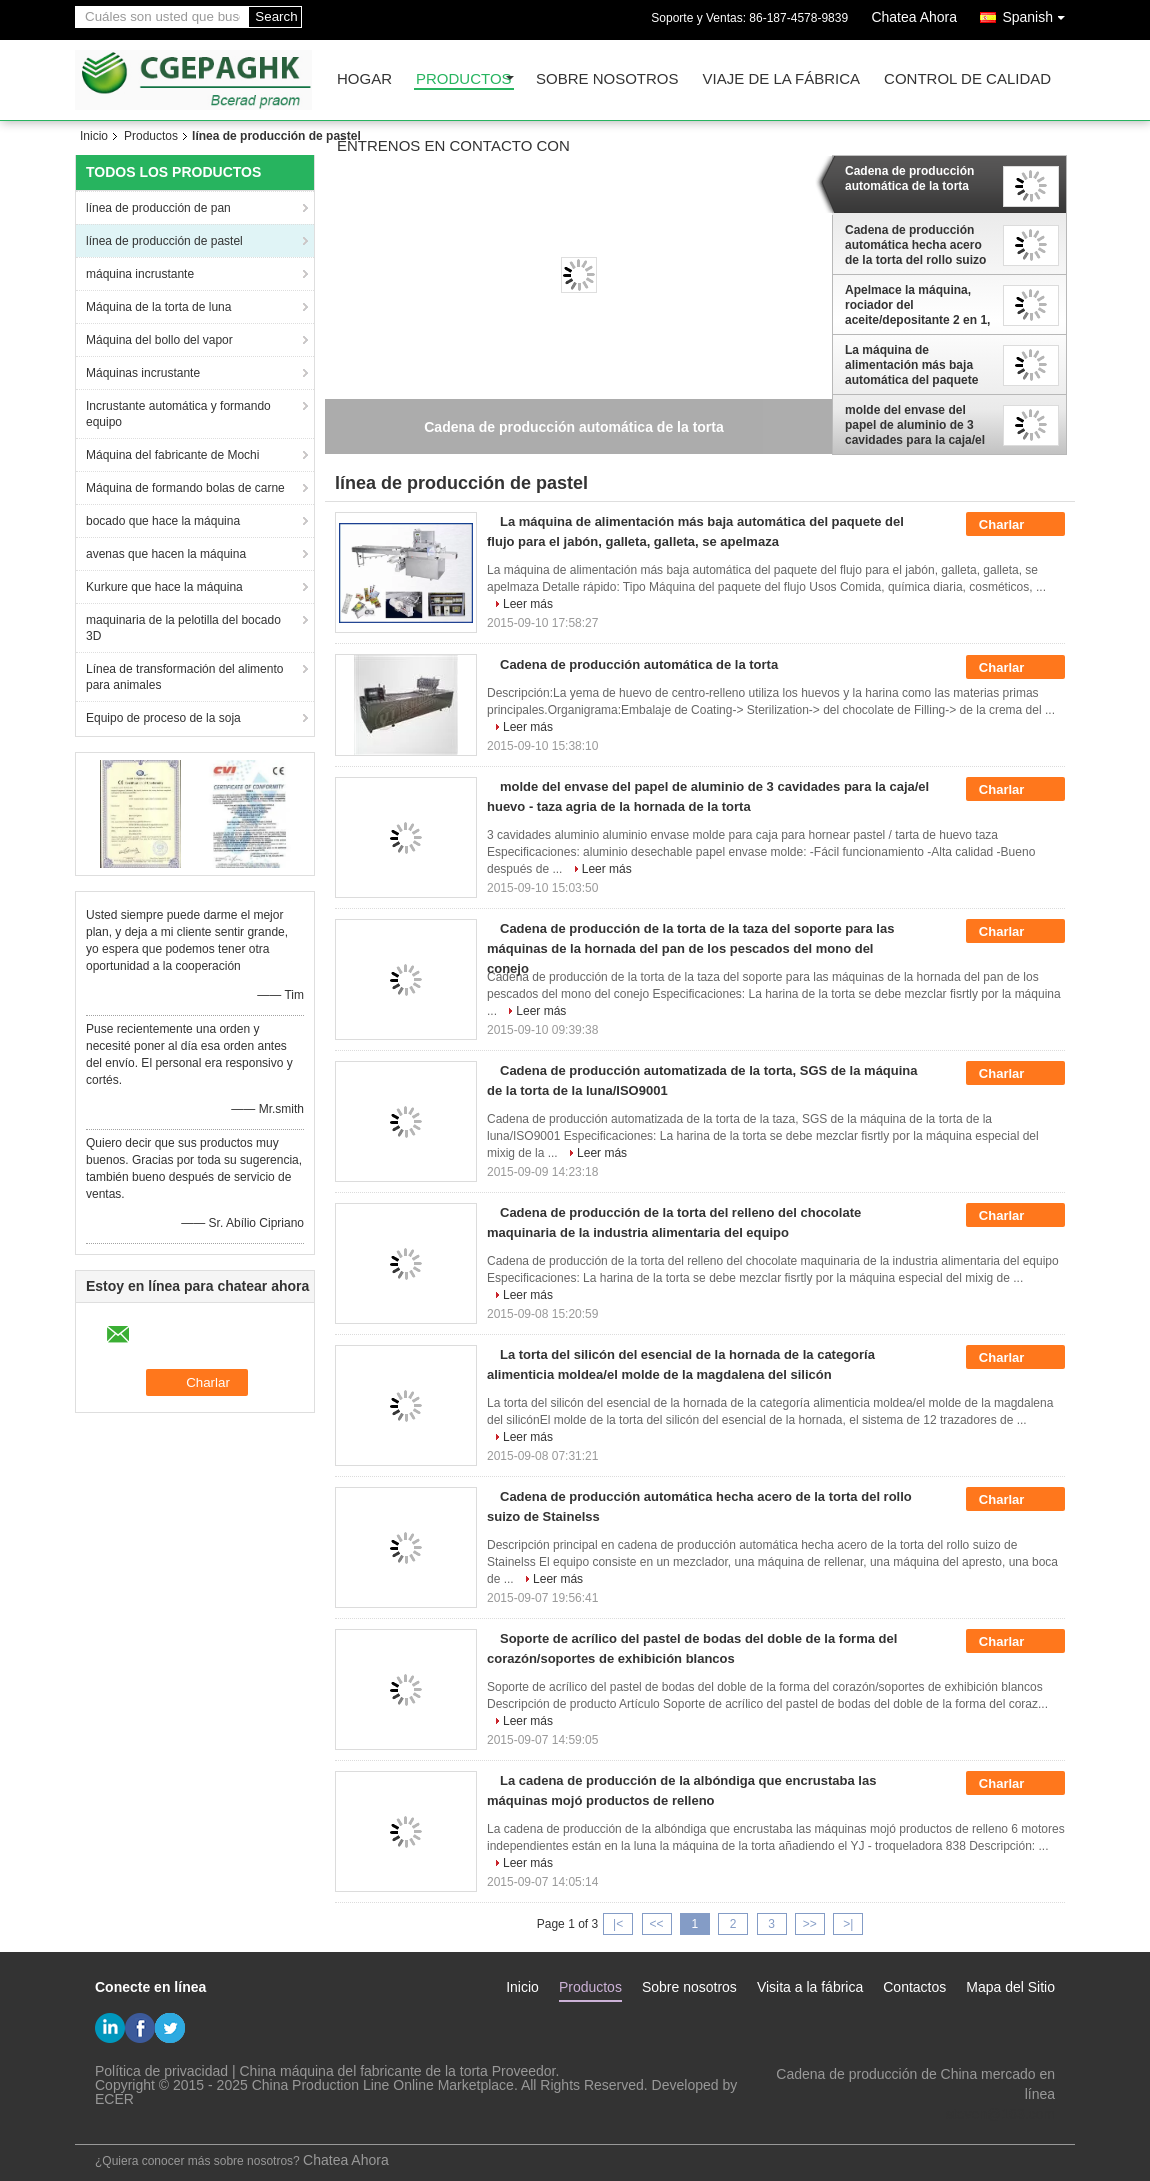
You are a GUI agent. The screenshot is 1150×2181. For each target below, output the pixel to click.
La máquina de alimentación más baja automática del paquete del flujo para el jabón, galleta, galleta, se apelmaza (911, 365)
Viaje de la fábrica (782, 79)
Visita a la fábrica (810, 1987)
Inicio (94, 136)
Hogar (364, 79)
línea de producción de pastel (164, 241)
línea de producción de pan (158, 208)
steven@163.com (1000, 2114)
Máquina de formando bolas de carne (185, 488)
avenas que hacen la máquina (166, 554)
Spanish (1038, 13)
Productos (464, 79)
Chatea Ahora (914, 17)
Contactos (914, 1987)
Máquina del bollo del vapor (159, 340)
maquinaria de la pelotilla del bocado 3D (183, 628)
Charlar (1015, 525)
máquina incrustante (140, 274)
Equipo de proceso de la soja (163, 718)
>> (810, 1924)
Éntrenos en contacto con (453, 146)
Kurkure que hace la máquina (164, 587)
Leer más (528, 604)
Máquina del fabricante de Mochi (172, 455)
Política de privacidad (161, 2071)
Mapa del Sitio (1010, 1987)
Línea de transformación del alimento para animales (184, 677)
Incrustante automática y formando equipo (178, 414)
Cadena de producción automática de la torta (909, 178)
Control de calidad (967, 79)
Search (276, 16)
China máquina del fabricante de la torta (364, 2071)
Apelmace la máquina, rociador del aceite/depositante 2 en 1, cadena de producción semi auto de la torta (917, 305)
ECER (114, 2099)
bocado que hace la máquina (163, 521)
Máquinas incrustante (143, 373)
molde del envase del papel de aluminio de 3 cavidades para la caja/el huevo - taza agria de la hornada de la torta (915, 425)
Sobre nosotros (607, 79)
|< (618, 1924)
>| (848, 1924)
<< (656, 1924)
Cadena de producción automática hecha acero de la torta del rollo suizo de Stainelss (915, 245)
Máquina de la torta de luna (158, 307)
